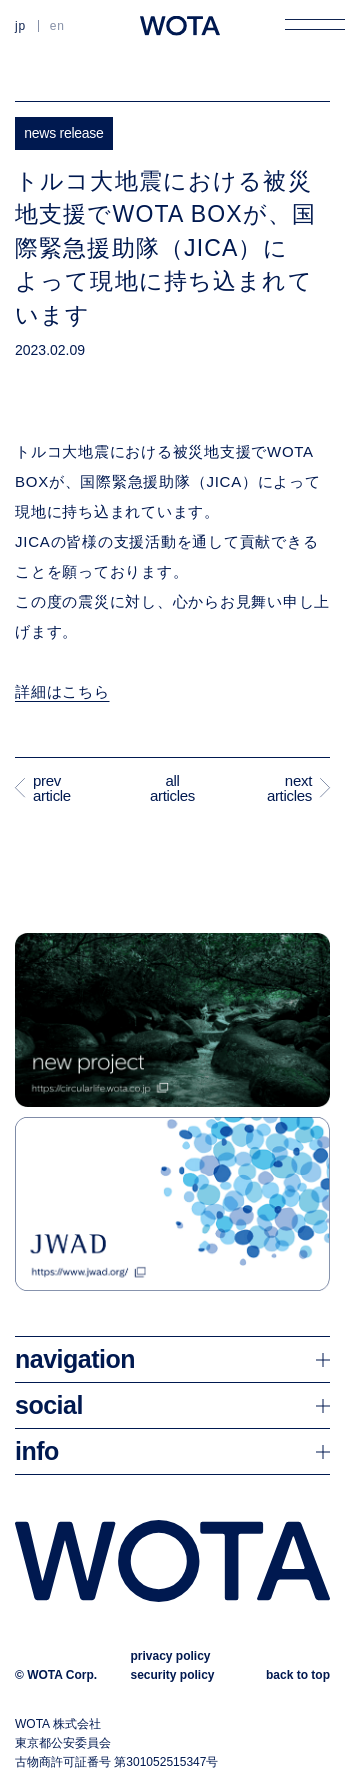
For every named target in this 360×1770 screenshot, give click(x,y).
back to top (298, 1675)
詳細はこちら (62, 691)
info (37, 1451)
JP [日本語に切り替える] (20, 26)
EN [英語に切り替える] (57, 26)
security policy (172, 1675)
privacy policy (170, 1656)
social (49, 1405)
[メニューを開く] (315, 24)
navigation (75, 1359)
